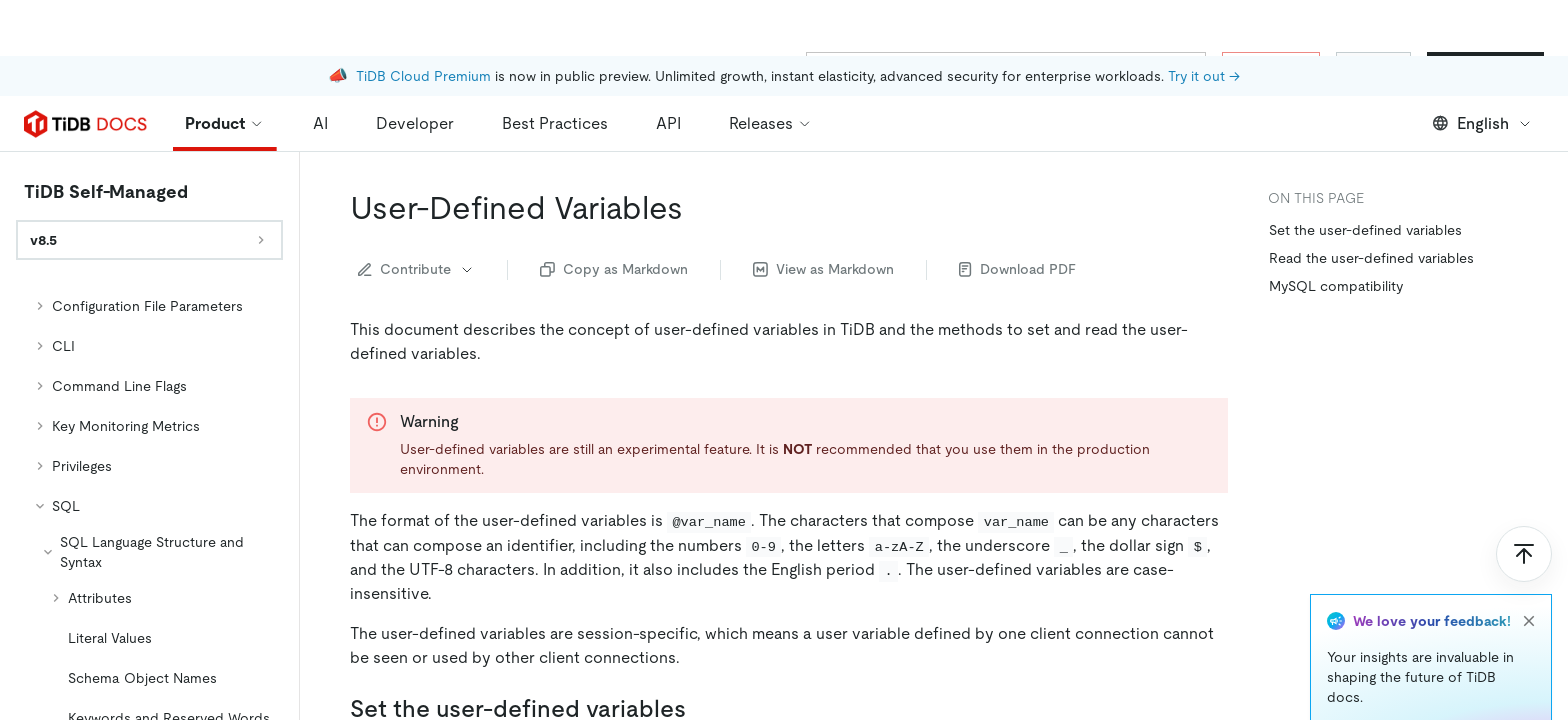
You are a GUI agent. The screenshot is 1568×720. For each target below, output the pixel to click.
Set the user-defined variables (1365, 174)
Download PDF (1017, 213)
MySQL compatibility (1336, 230)
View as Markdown (823, 213)
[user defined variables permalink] (699, 152)
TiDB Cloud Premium (423, 20)
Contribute (416, 213)
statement (526, 704)
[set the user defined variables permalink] (702, 653)
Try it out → (1204, 20)
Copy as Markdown (614, 213)
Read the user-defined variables (1371, 202)
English (1482, 67)
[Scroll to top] (1524, 498)
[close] (1529, 565)
